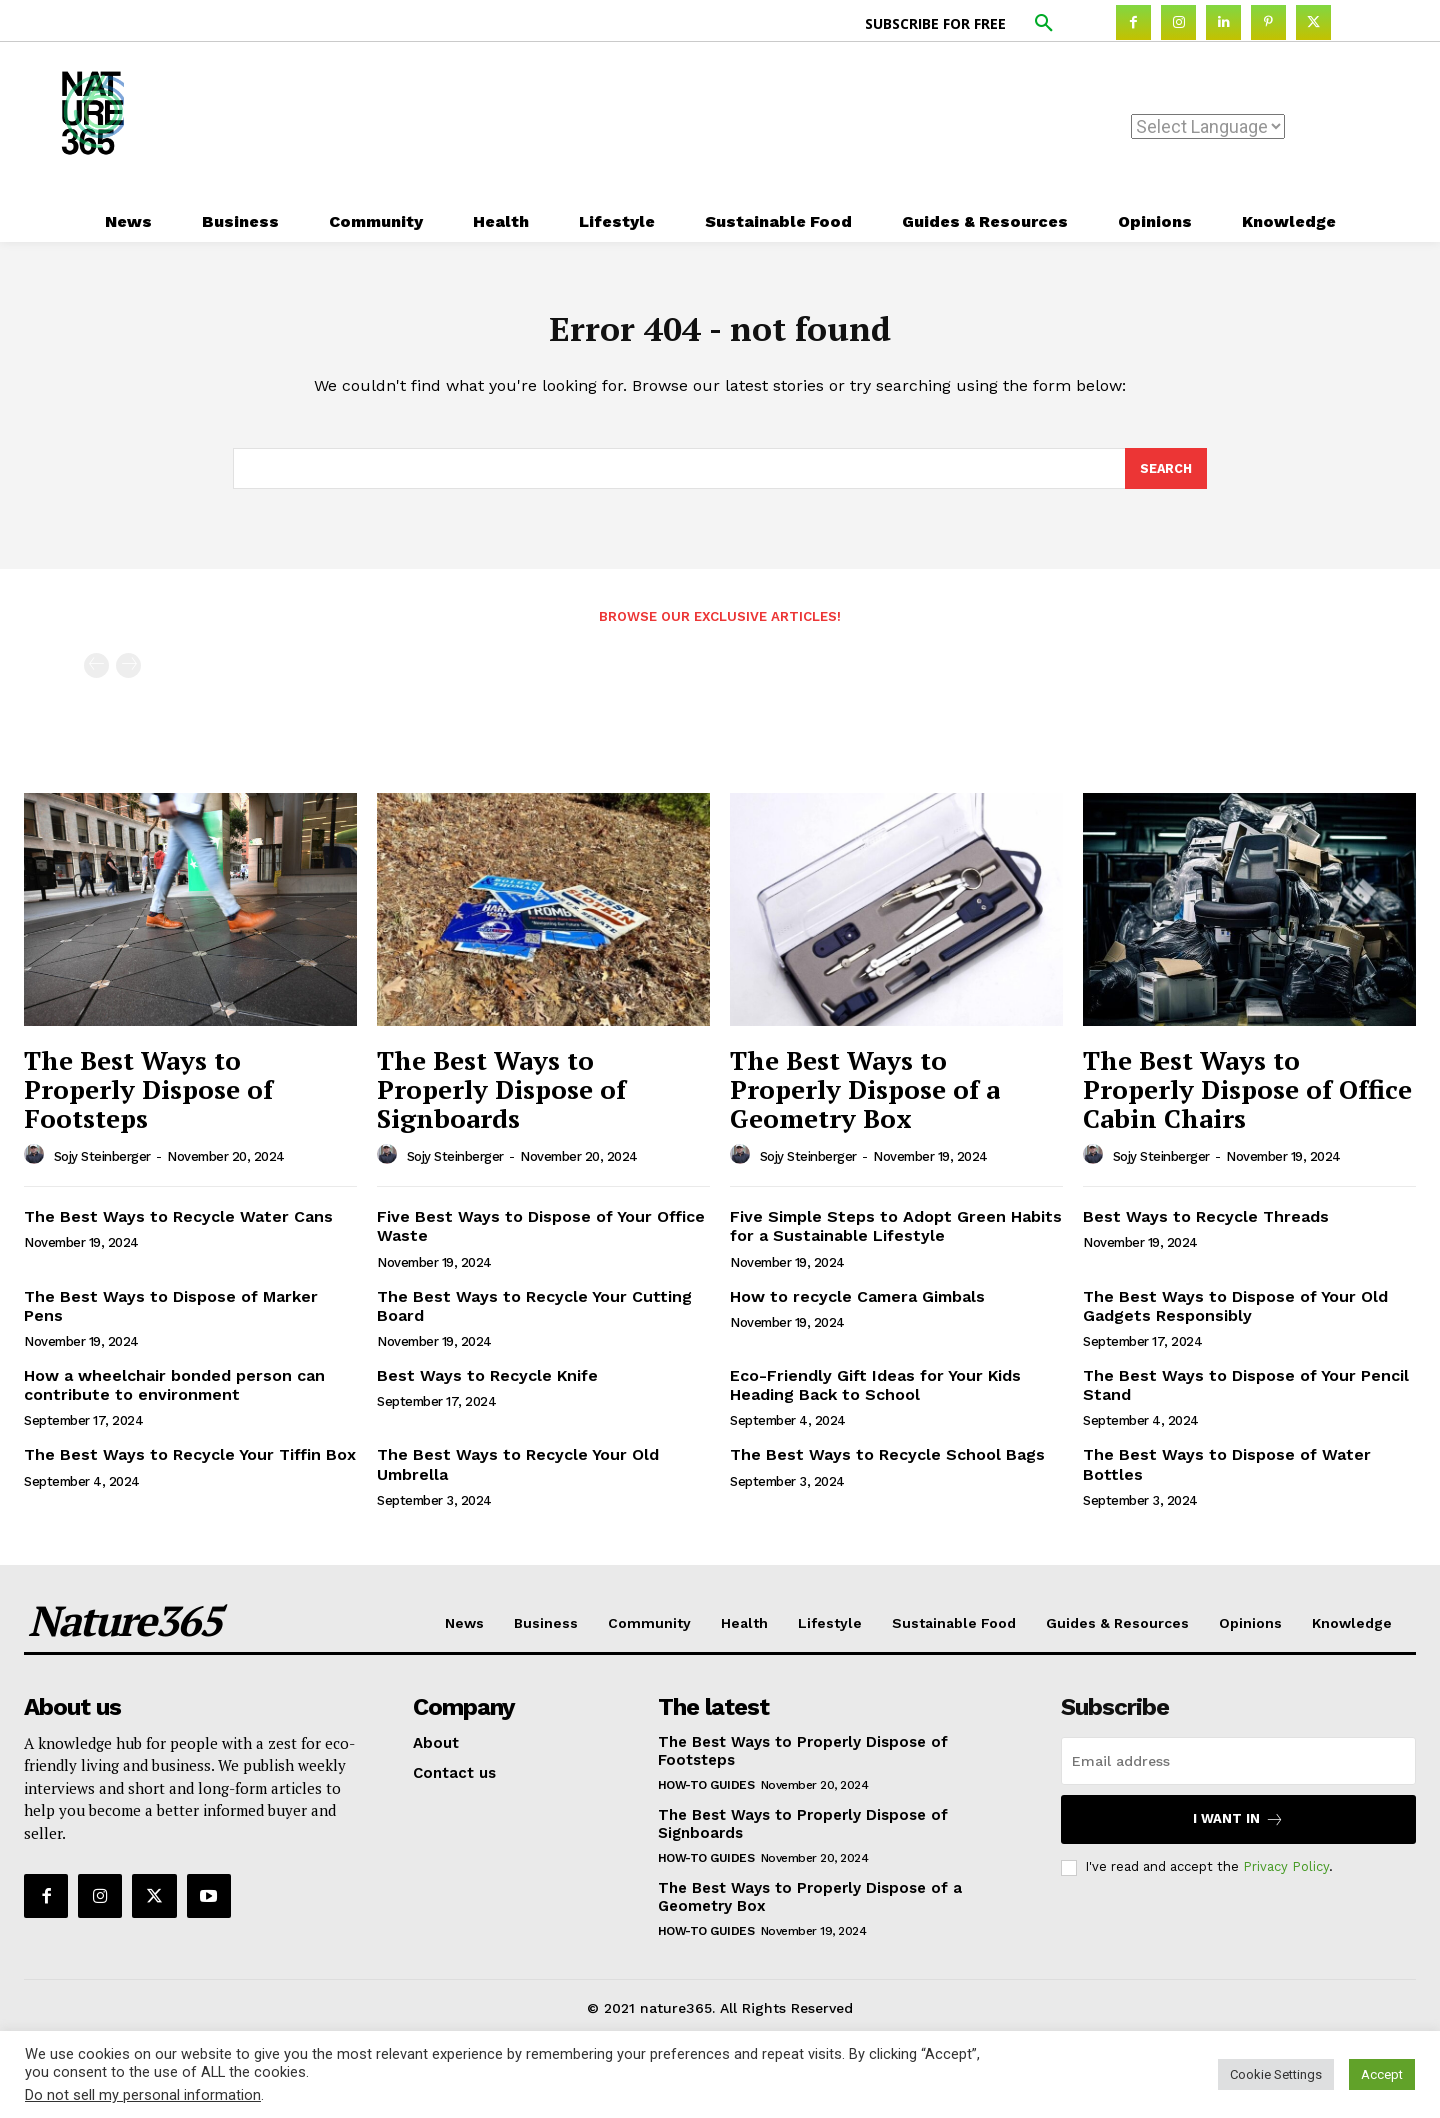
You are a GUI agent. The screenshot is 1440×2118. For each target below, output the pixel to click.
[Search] (1165, 477)
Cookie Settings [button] (1276, 2074)
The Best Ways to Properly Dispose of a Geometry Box (865, 1098)
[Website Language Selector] (1208, 126)
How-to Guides (706, 1794)
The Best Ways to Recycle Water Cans (178, 1226)
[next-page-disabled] (128, 675)
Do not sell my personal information (143, 2095)
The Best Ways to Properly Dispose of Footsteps (148, 1098)
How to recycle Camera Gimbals (857, 1305)
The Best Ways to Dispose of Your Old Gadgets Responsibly (1235, 1315)
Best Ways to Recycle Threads (1206, 1226)
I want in (1238, 1828)
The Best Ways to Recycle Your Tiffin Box (190, 1464)
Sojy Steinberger (102, 1165)
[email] (1238, 1770)
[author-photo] (37, 1165)
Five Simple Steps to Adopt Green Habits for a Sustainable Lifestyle (896, 1236)
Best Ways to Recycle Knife (487, 1385)
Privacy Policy (1286, 1876)
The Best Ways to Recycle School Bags (887, 1464)
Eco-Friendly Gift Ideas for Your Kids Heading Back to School (875, 1395)
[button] (1044, 24)
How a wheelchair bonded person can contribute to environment (174, 1395)
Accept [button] (1382, 2074)
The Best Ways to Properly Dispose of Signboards (501, 1098)
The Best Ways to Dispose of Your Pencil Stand (1246, 1395)
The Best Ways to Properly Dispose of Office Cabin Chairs (1247, 1098)
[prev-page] (96, 675)
